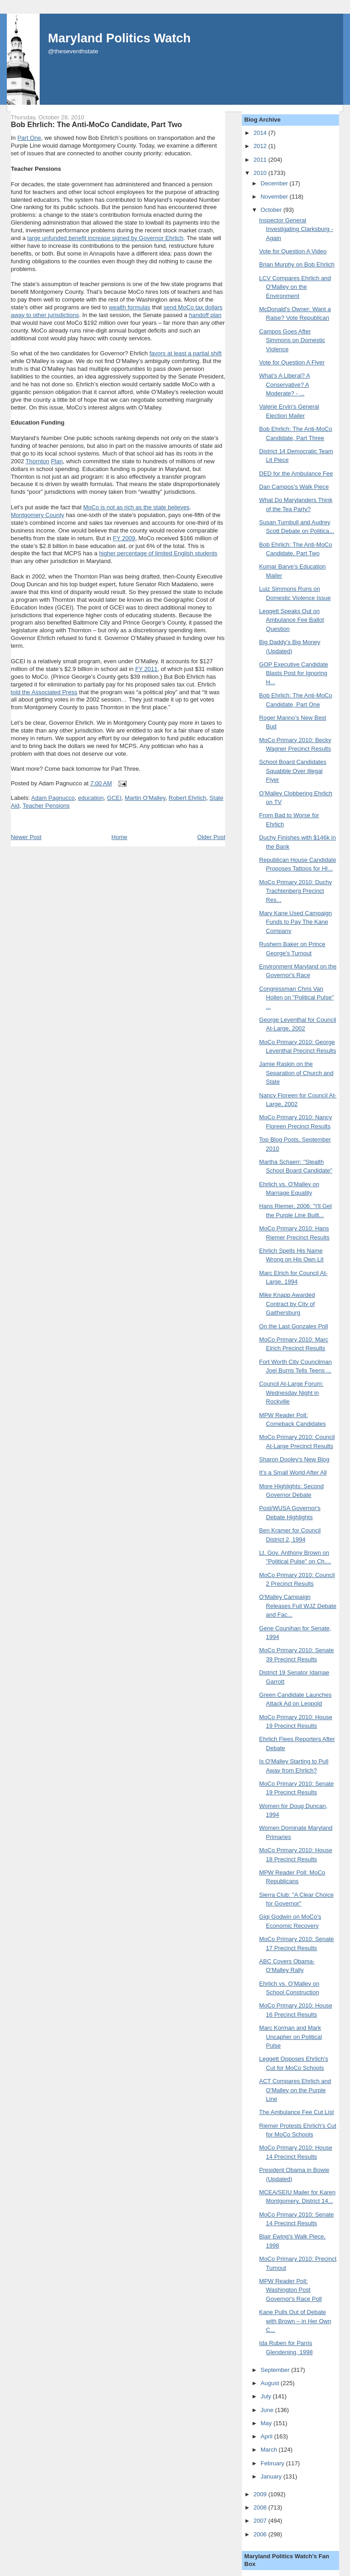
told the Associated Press (44, 692)
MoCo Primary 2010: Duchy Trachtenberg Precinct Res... (295, 891)
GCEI (114, 797)
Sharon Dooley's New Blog (294, 1459)
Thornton (37, 461)
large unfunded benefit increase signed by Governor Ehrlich (105, 238)
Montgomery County (37, 515)
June (268, 2410)
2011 (260, 159)
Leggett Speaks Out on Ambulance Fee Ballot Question (291, 620)
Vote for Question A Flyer (292, 362)
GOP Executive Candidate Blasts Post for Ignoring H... (294, 673)
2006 (260, 2534)
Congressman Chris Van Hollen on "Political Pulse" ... (296, 997)
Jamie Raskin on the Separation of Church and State (296, 1072)
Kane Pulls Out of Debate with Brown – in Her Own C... (295, 2321)
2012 (260, 146)
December (275, 183)
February (273, 2463)
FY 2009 (124, 538)
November (275, 196)
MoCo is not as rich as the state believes (136, 507)
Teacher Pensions (46, 805)
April (267, 2436)
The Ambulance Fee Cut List (296, 2112)
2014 (260, 132)
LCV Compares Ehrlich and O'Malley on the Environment (295, 287)
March (270, 2449)
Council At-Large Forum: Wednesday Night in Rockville (291, 1392)
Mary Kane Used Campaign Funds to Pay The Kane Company (295, 922)
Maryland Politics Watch (119, 38)
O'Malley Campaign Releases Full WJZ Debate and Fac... (298, 1605)
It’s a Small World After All (293, 1472)
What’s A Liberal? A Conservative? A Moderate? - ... (284, 384)
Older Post (211, 837)
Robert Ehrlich (187, 797)
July (267, 2396)
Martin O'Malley (145, 797)
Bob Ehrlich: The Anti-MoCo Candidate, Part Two (96, 124)
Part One (29, 137)
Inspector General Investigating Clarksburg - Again (296, 229)
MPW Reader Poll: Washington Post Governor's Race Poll (290, 2290)
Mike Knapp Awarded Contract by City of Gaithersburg (287, 1303)
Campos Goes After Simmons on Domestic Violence (292, 340)
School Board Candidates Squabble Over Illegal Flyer (292, 770)
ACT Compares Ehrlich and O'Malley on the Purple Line (295, 2090)
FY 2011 (146, 669)
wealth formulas (129, 307)
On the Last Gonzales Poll (293, 1326)
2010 (260, 172)
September (276, 2369)
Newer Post (26, 837)
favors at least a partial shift (185, 353)
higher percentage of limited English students (158, 553)
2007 (260, 2520)
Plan (57, 461)
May (267, 2423)
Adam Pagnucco (53, 797)
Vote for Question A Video (293, 251)
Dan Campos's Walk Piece (294, 486)
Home (120, 837)
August (271, 2383)
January (272, 2476)
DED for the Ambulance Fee (296, 473)
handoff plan (205, 315)
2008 (260, 2507)
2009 (260, 2494)
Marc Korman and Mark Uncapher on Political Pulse (290, 2036)
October (272, 209)
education (90, 797)
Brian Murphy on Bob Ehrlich (297, 264)
